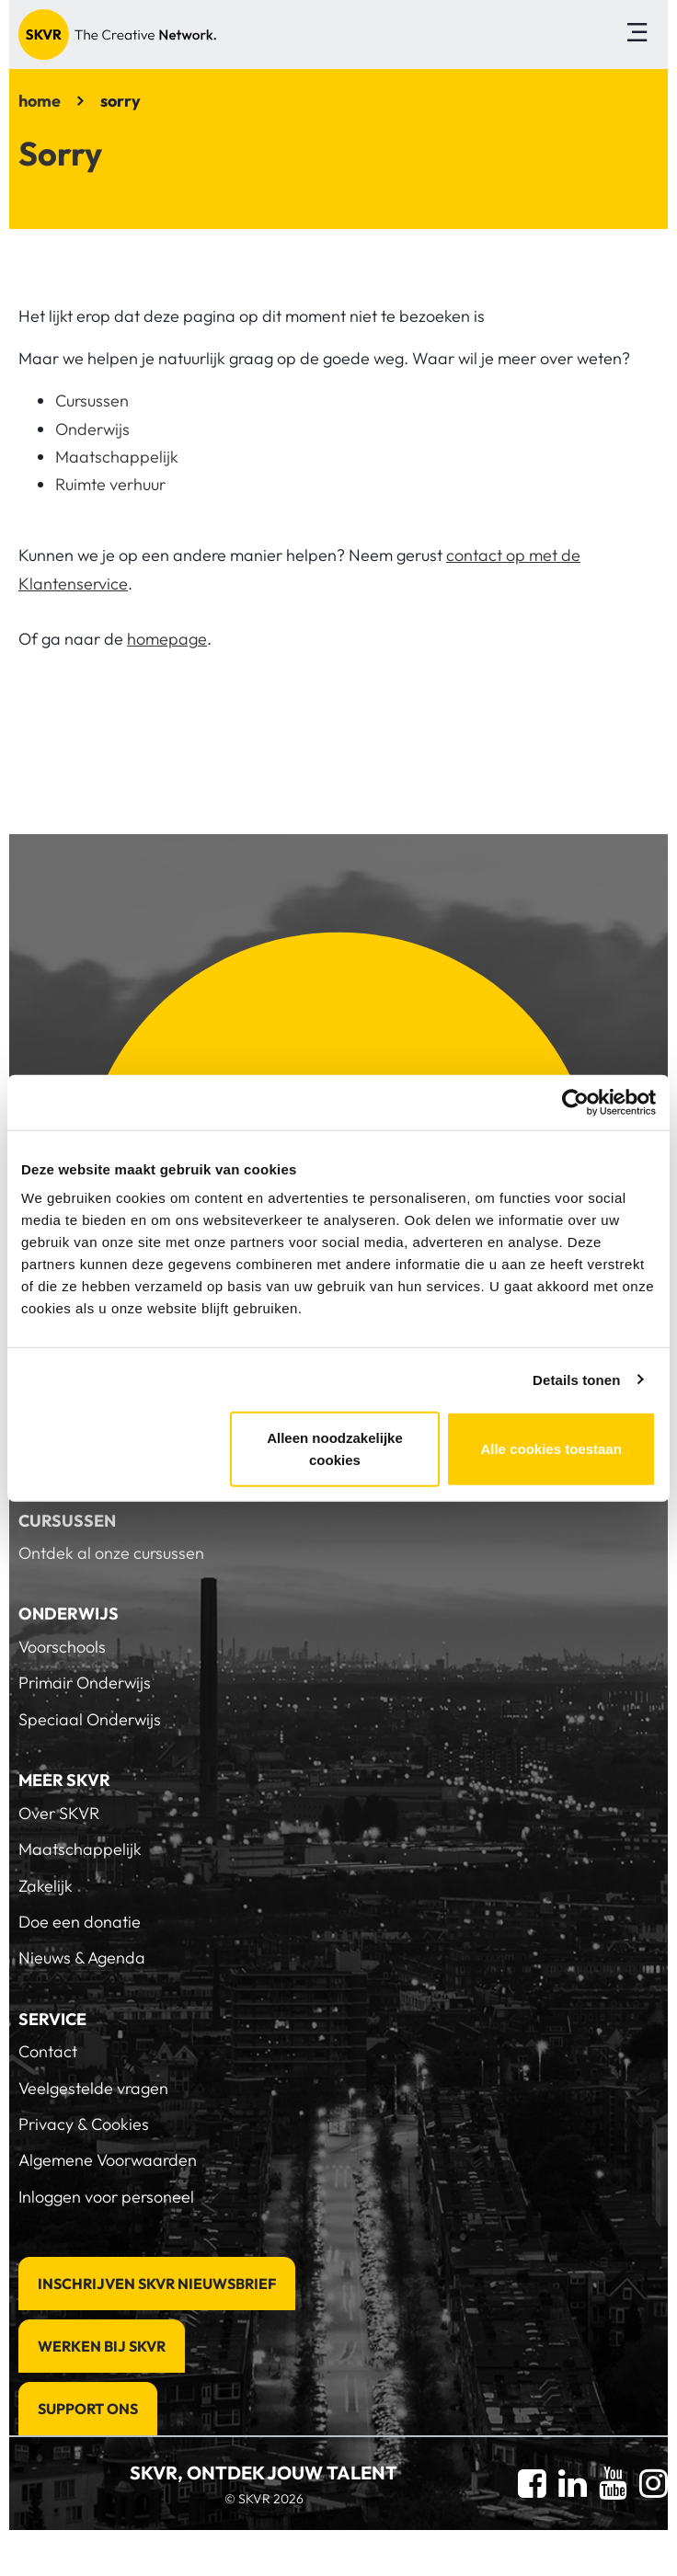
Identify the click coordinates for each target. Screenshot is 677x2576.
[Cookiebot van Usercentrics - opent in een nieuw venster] (575, 1102)
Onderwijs (92, 429)
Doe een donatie (79, 1921)
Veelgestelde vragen (93, 2088)
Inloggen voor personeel (106, 2196)
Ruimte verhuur (110, 484)
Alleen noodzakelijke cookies (335, 1449)
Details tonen (576, 1379)
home (39, 100)
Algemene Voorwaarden (107, 2159)
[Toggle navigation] (637, 34)
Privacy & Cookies (83, 2124)
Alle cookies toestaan (550, 1449)
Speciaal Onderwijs (89, 1719)
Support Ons (88, 2408)
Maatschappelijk (116, 456)
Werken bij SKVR (102, 2346)
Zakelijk (45, 1885)
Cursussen (92, 400)
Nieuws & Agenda (81, 1957)
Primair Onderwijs (84, 1682)
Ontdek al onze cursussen (111, 1552)
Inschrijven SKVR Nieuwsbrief (157, 2283)
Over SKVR (58, 1813)
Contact (47, 2051)
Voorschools (62, 1646)
